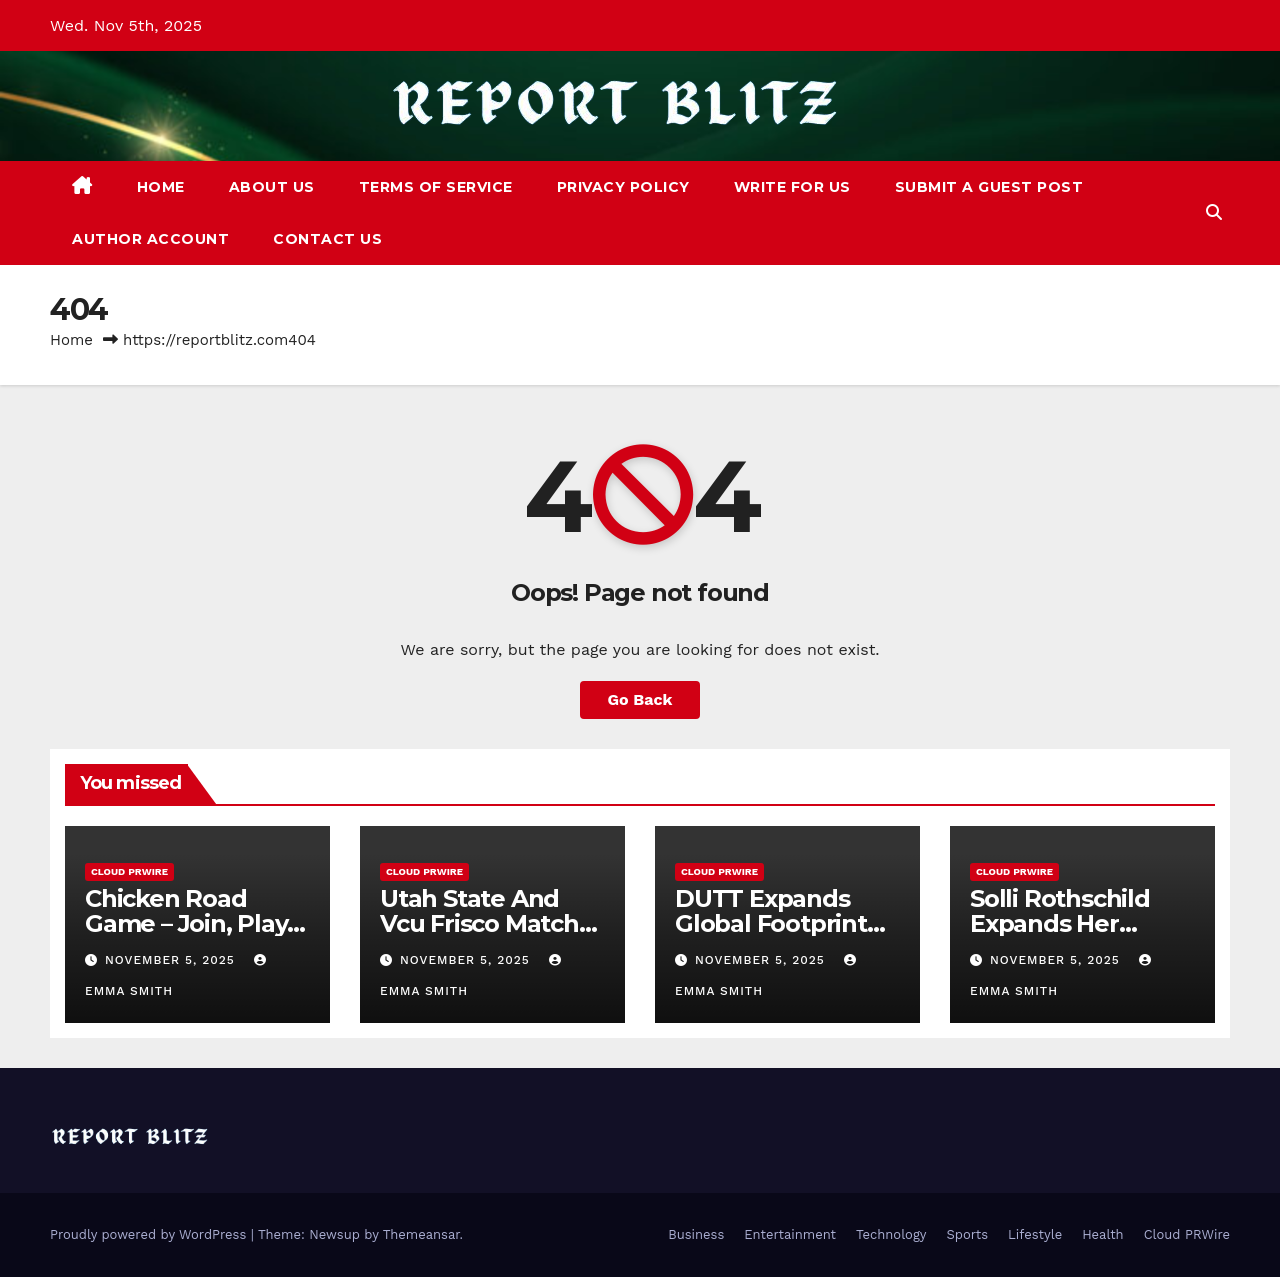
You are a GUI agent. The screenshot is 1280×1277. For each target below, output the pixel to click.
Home (161, 187)
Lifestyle (1035, 1234)
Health (1103, 1234)
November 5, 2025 (172, 960)
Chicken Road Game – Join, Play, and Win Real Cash (195, 923)
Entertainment (790, 1234)
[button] (1214, 212)
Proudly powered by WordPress (150, 1234)
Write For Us (792, 187)
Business (696, 1234)
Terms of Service (436, 187)
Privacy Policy (623, 187)
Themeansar (421, 1234)
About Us (272, 187)
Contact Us (327, 239)
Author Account (150, 239)
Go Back (640, 699)
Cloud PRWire (129, 871)
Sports (967, 1234)
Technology (891, 1234)
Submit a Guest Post (989, 187)
